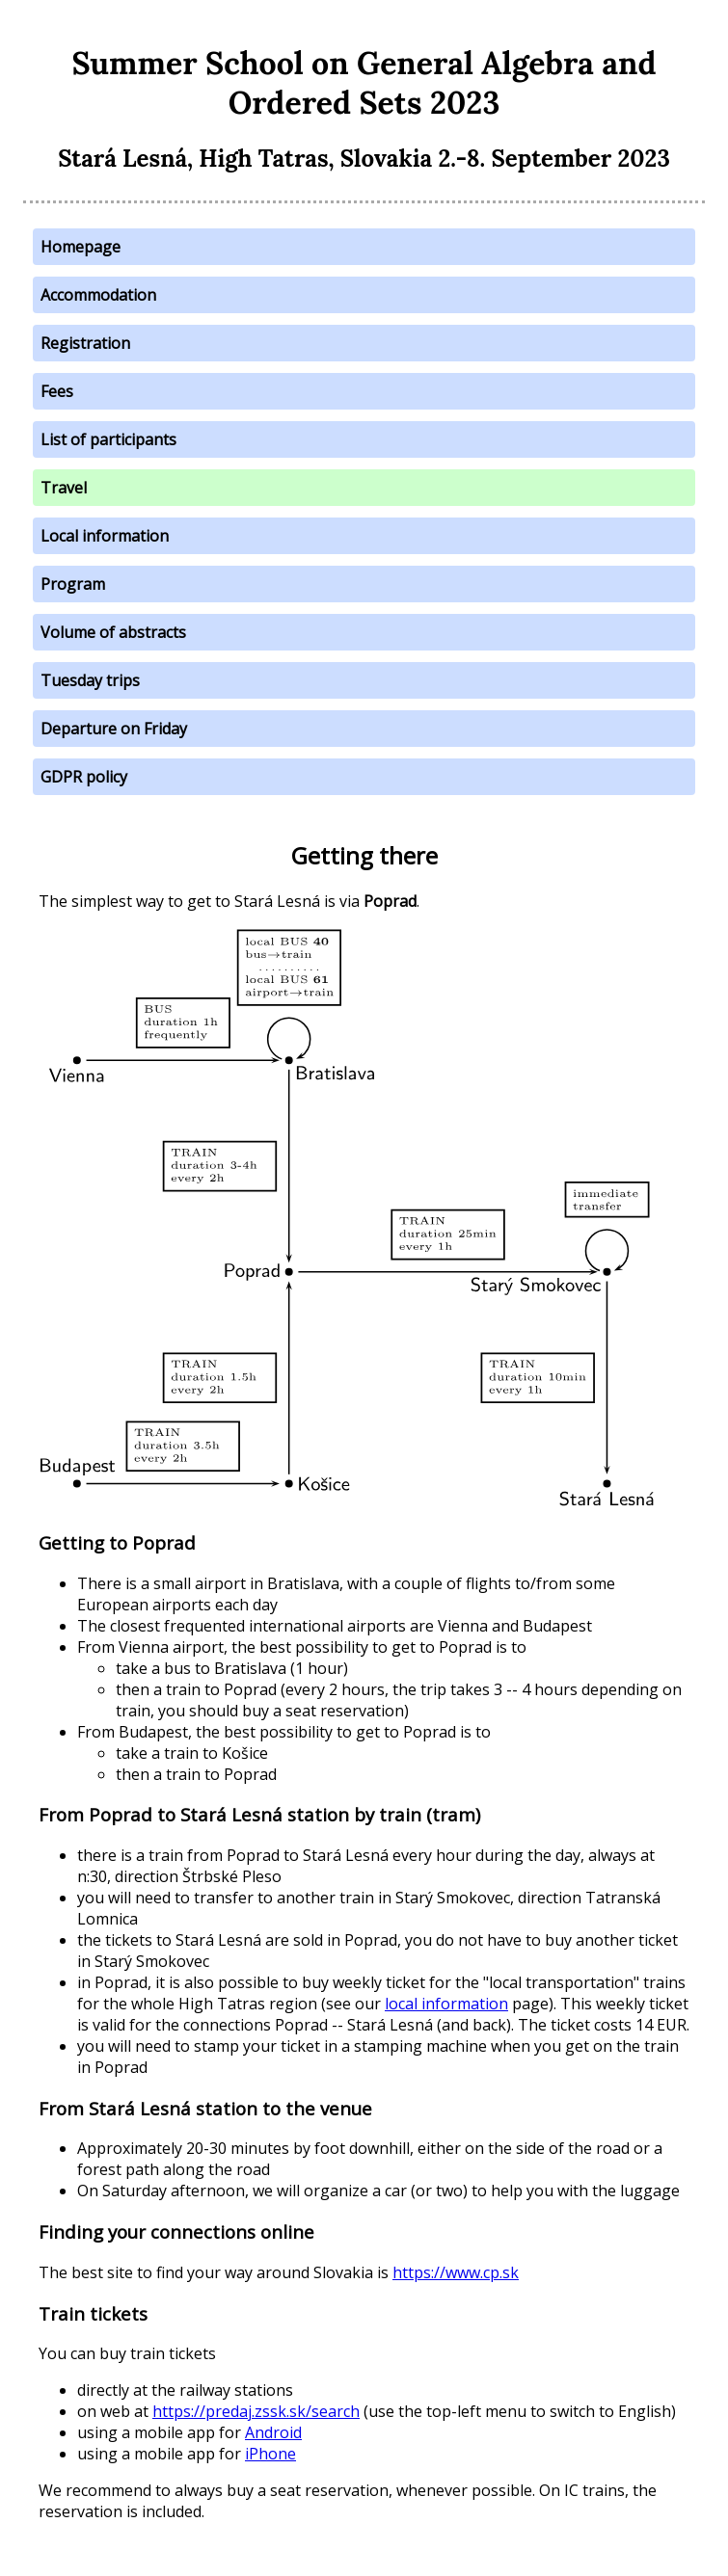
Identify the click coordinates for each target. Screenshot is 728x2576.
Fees (56, 391)
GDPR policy (83, 776)
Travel (63, 487)
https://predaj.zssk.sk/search (256, 2411)
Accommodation (98, 294)
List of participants (108, 439)
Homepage (80, 246)
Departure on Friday (113, 728)
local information (446, 2003)
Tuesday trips (90, 680)
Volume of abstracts (113, 632)
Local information (104, 535)
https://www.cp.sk (455, 2272)
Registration (85, 343)
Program (72, 584)
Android (273, 2432)
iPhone (270, 2453)
